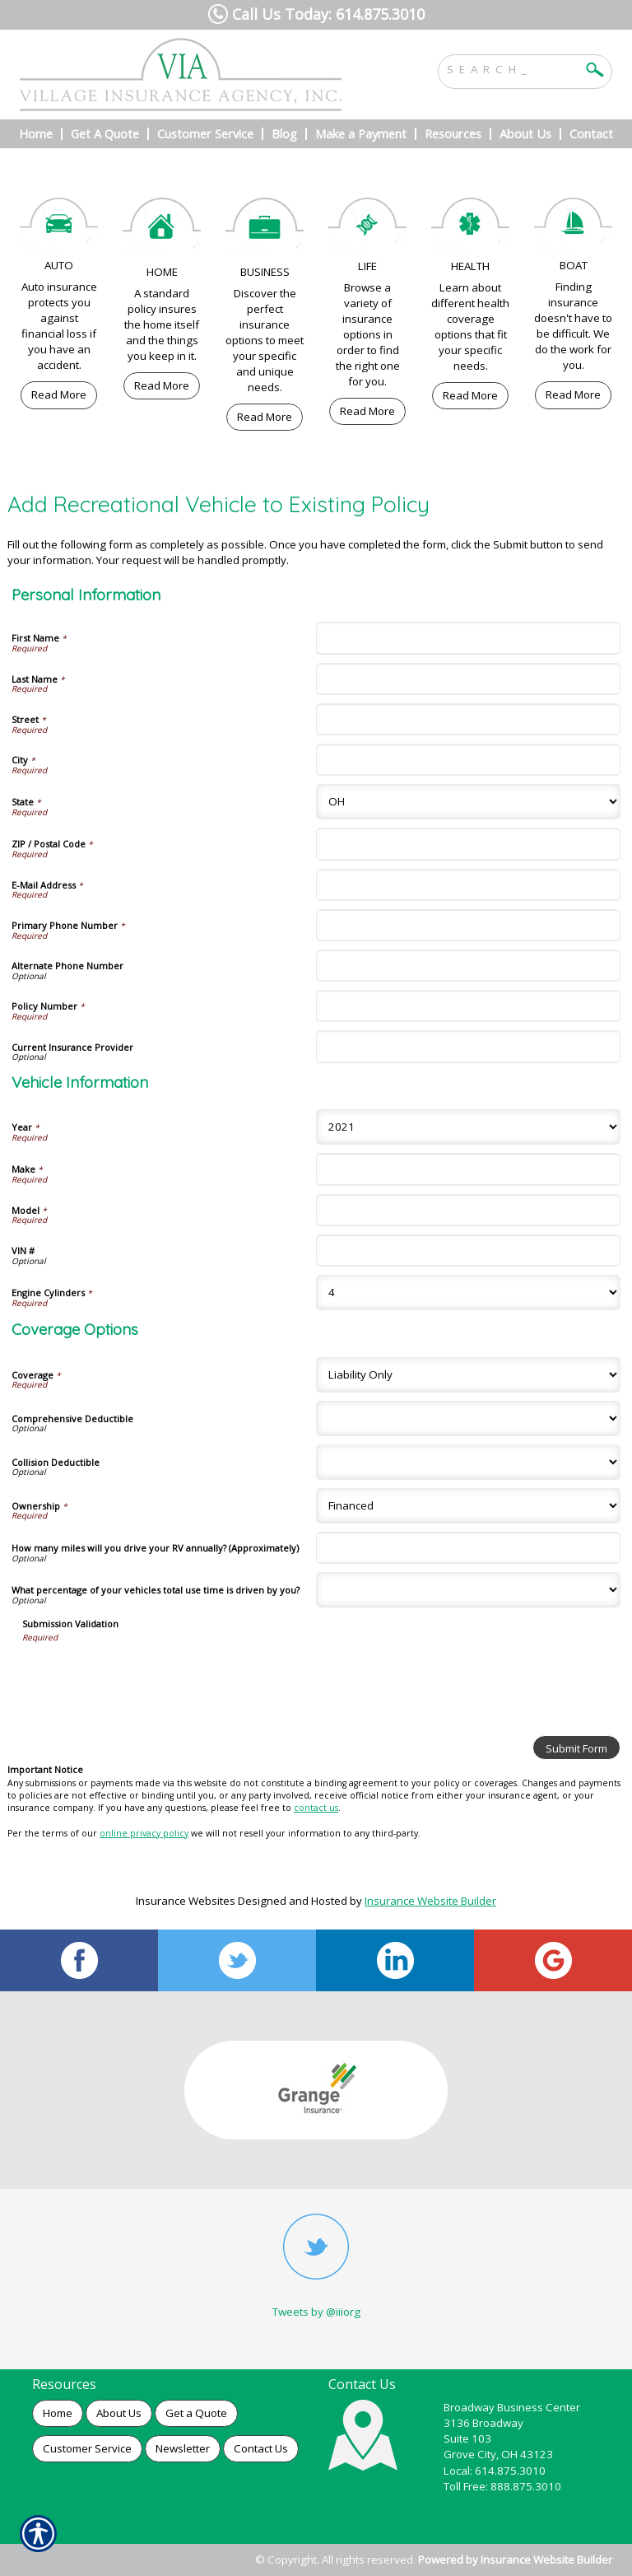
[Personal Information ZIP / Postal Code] (468, 844)
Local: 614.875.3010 (495, 2470)
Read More (58, 394)
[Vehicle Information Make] (468, 1169)
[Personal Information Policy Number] (468, 1006)
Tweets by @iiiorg (316, 2311)
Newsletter (183, 2448)
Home (57, 2413)
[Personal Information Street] (468, 719)
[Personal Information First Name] (468, 638)
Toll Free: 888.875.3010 (502, 2486)
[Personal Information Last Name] (468, 679)
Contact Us (261, 2448)
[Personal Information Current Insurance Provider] (468, 1046)
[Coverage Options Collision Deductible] (468, 1462)
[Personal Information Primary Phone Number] (468, 925)
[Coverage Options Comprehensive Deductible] (468, 1418)
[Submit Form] (576, 1747)
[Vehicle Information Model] (468, 1210)
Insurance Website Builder (430, 1900)
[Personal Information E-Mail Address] (468, 885)
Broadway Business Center (512, 2407)
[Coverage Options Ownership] (468, 1506)
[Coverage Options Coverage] (468, 1375)
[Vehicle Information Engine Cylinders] (468, 1292)
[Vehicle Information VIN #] (468, 1250)
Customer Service (87, 2448)
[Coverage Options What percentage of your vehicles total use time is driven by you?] (468, 1590)
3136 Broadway (483, 2422)
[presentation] (147, 1675)
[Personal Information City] (468, 760)
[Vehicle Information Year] (468, 1127)
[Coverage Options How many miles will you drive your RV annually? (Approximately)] (468, 1548)
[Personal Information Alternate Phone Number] (468, 966)
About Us (119, 2413)
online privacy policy (144, 1833)
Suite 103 (467, 2438)
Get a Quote (196, 2413)
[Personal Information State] (468, 801)
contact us (316, 1807)
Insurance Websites (185, 1900)
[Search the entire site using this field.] (513, 67)
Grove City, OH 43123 (498, 2454)
